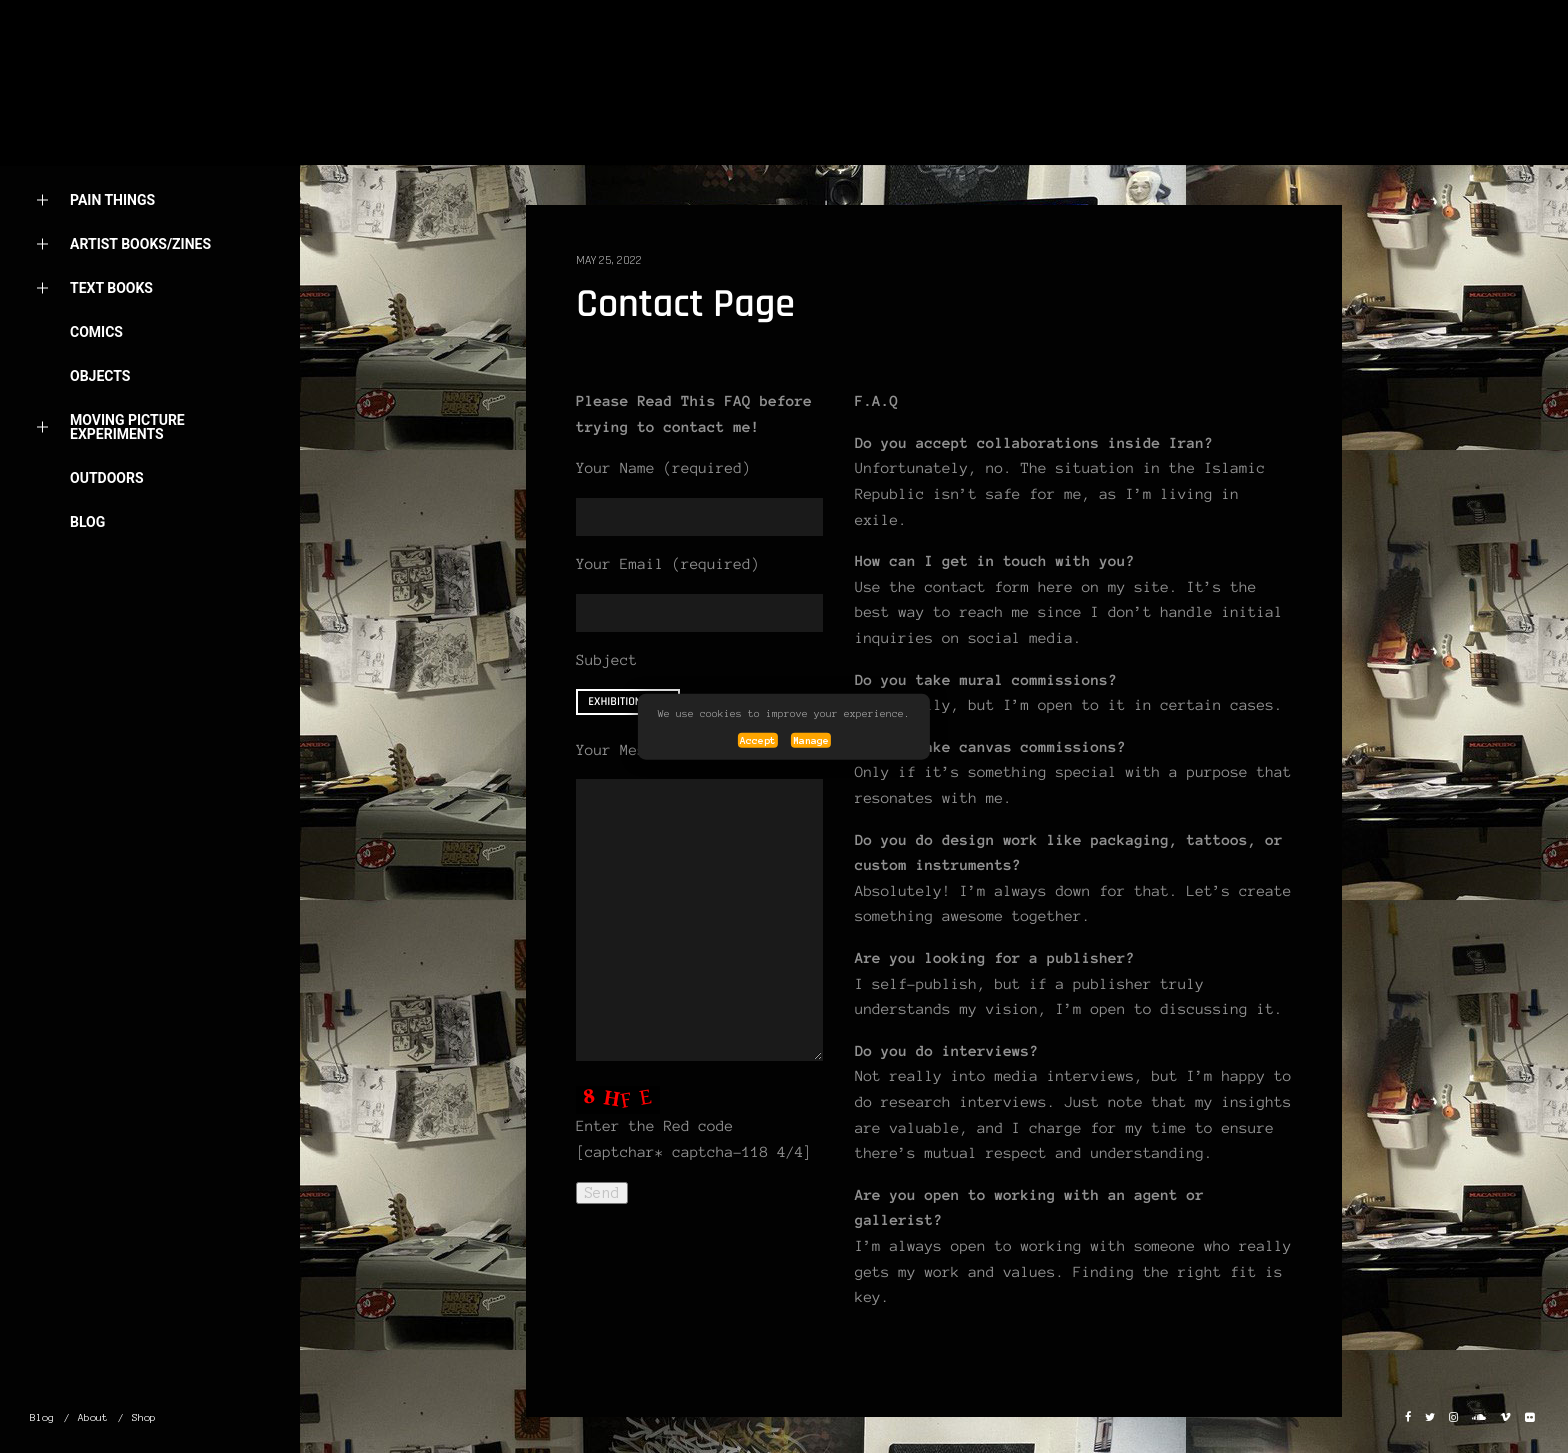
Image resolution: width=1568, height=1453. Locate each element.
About (93, 156)
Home (90, 112)
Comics (96, 332)
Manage (811, 740)
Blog (87, 522)
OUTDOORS (107, 478)
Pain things (92, 200)
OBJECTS (100, 376)
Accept (758, 740)
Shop (144, 1417)
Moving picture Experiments (107, 427)
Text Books (91, 288)
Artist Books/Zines (120, 244)
